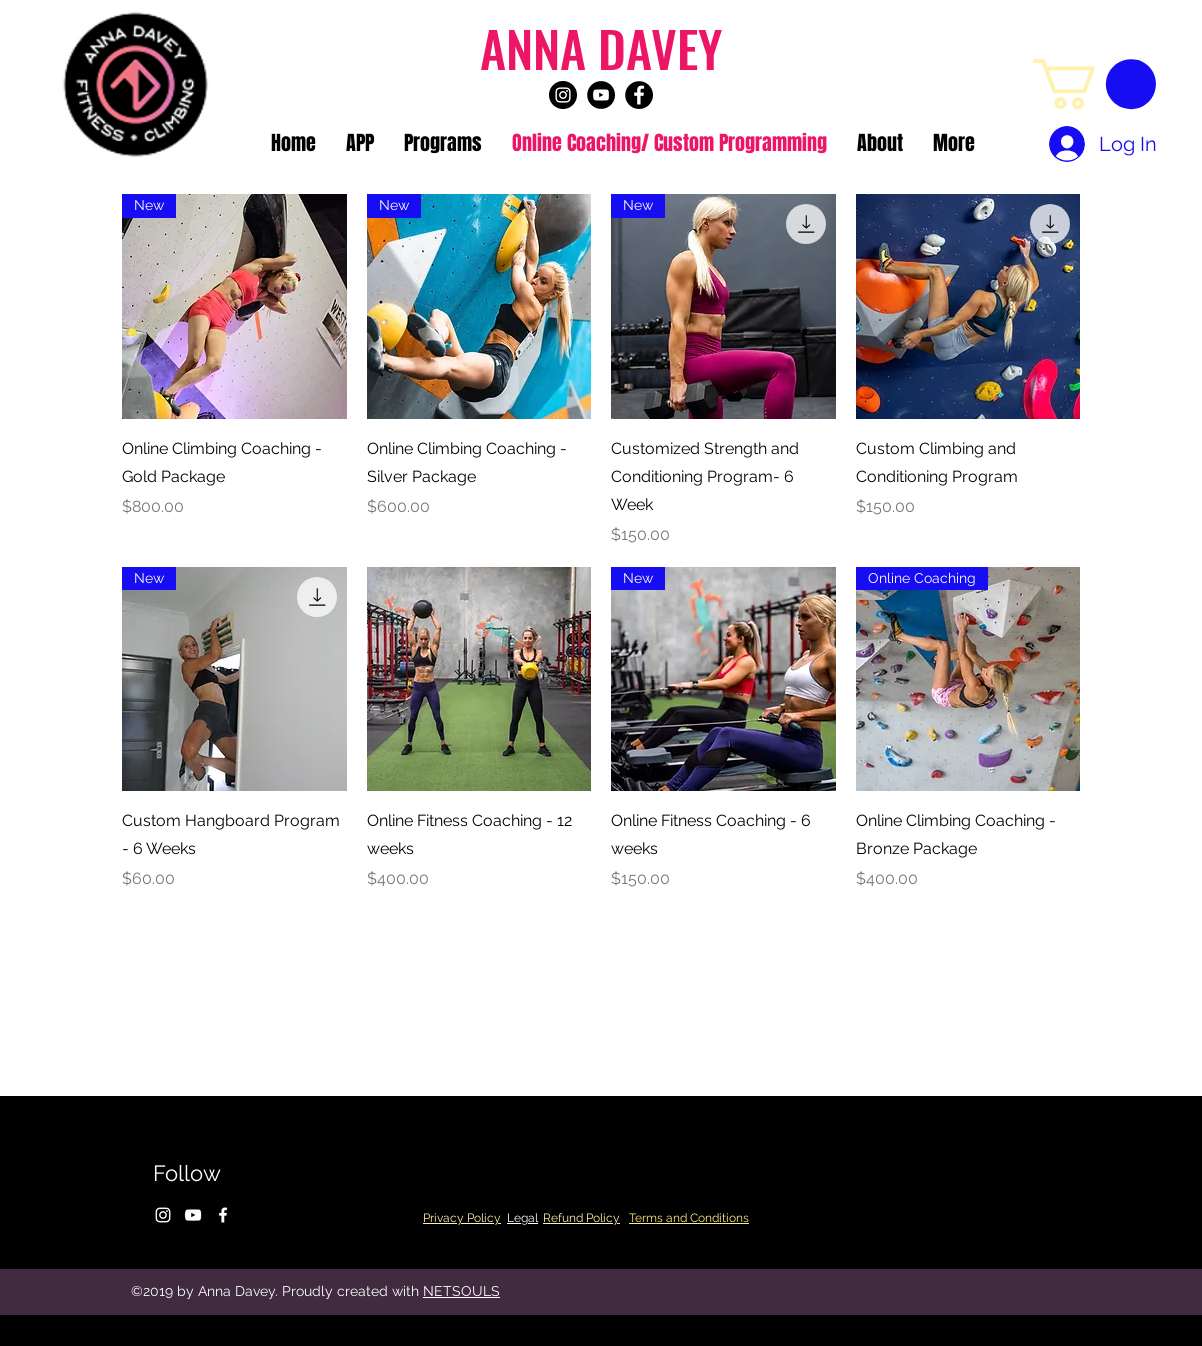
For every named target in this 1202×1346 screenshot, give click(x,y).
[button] (1094, 84)
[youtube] (601, 95)
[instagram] (563, 95)
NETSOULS (461, 1291)
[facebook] (639, 95)
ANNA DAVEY (601, 47)
